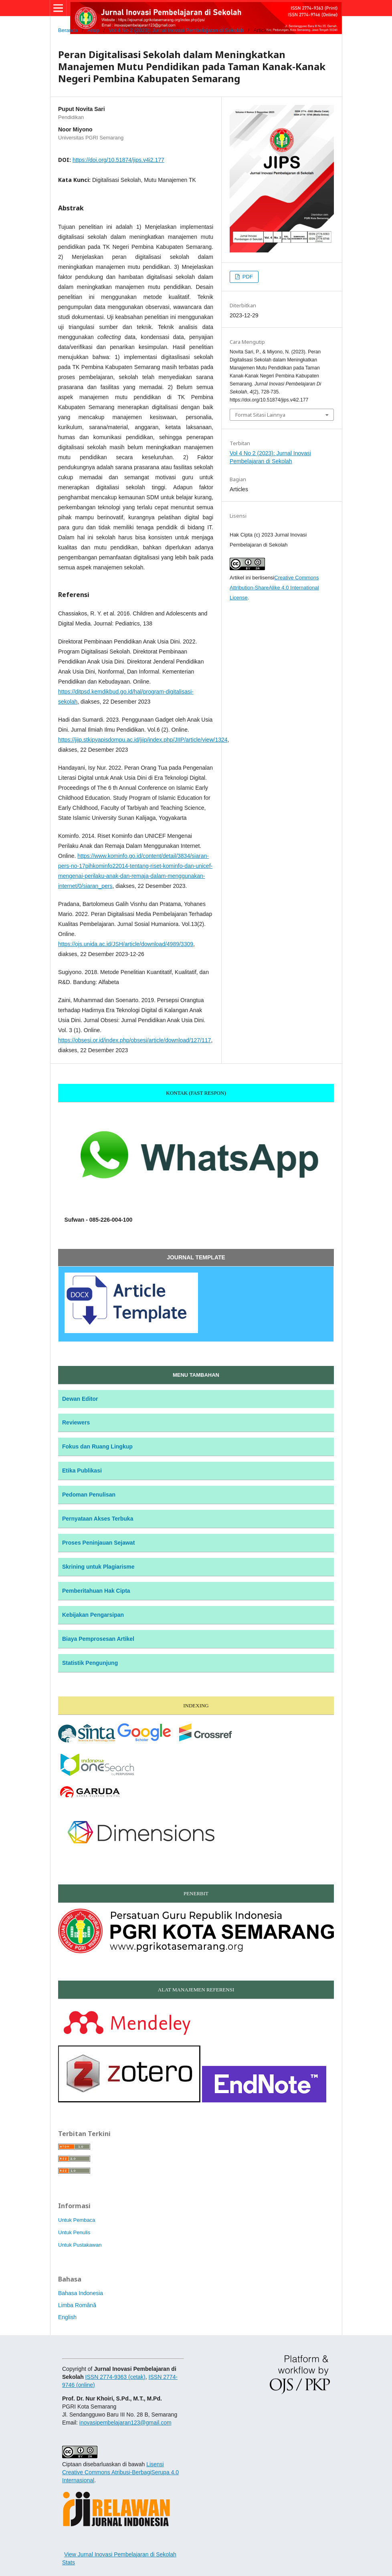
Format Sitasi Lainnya (260, 414)
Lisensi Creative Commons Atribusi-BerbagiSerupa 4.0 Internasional (120, 2472)
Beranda (68, 30)
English (67, 2317)
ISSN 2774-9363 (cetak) (115, 2377)
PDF (247, 277)
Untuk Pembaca (76, 2220)
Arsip (93, 30)
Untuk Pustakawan (79, 2245)
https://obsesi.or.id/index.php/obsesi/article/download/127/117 (134, 1040)
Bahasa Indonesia (80, 2293)
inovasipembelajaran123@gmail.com (125, 2422)
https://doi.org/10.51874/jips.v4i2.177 (118, 160)
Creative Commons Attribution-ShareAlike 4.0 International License (274, 588)
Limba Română (77, 2305)
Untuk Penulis (74, 2232)
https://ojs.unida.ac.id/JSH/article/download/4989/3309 (125, 944)
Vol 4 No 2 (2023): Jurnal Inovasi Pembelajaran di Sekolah (176, 30)
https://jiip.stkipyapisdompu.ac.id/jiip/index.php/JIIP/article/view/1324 (143, 739)
